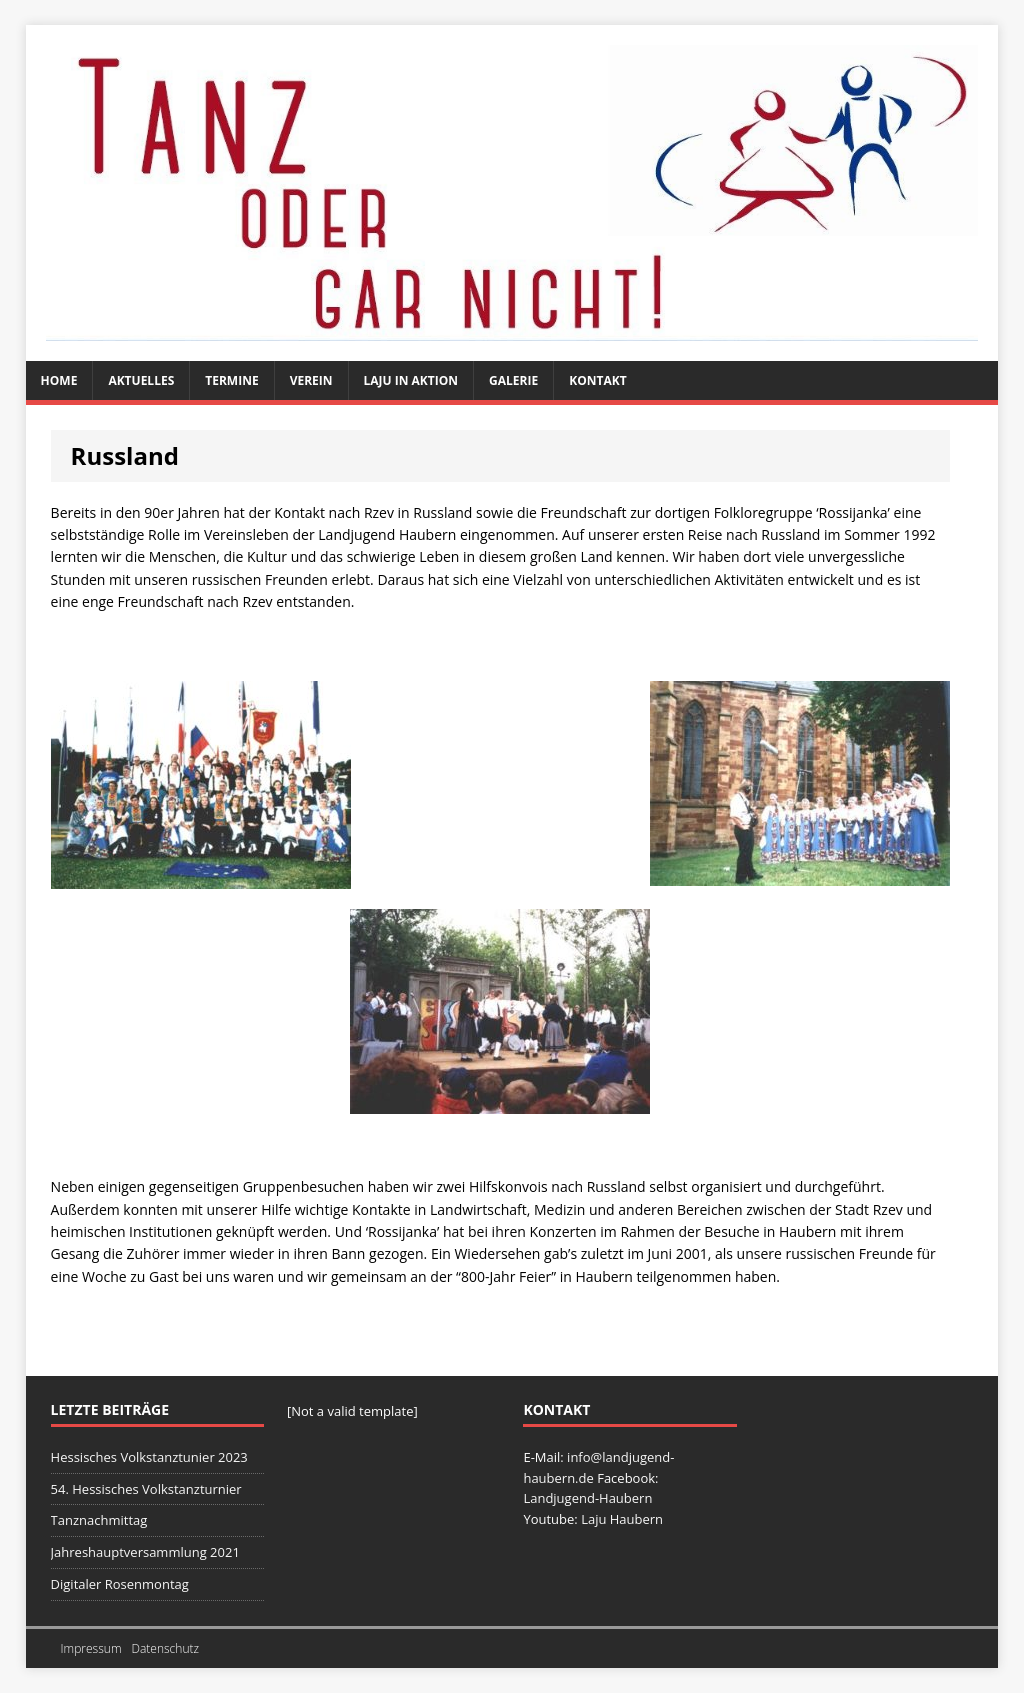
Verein (311, 380)
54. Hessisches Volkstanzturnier (146, 1489)
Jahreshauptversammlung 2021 (145, 1552)
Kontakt (597, 380)
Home (59, 380)
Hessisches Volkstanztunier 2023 (149, 1457)
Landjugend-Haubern (587, 1498)
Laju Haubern (622, 1519)
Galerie (513, 380)
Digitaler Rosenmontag (120, 1584)
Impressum (91, 1648)
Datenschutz (165, 1648)
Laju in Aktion (411, 380)
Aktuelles (141, 380)
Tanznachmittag (99, 1520)
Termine (231, 380)
